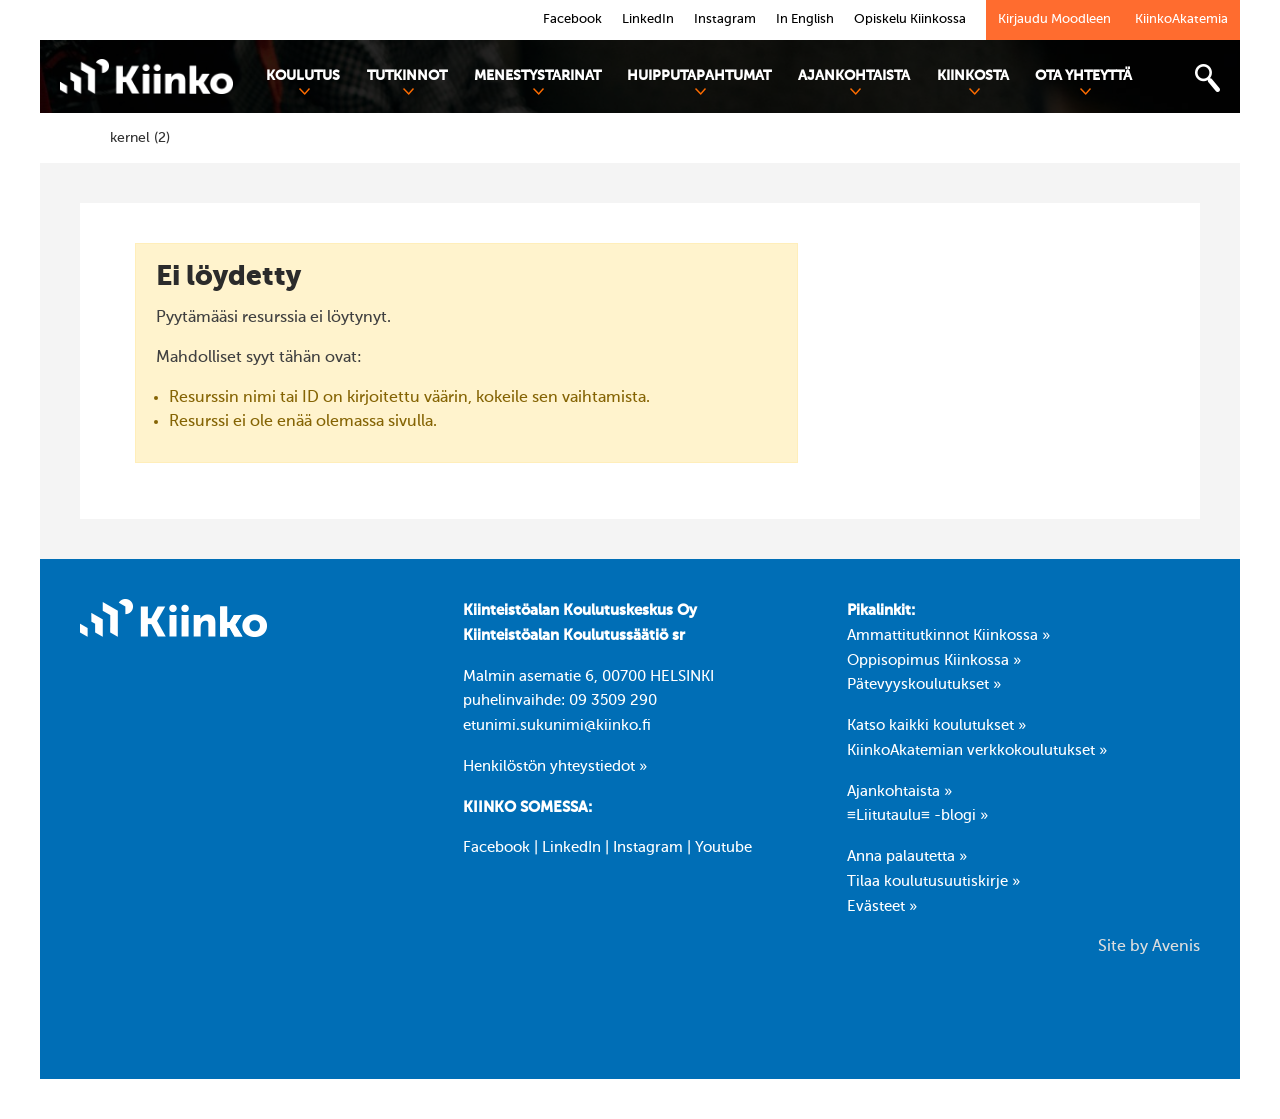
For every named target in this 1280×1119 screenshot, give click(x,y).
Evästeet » (882, 907)
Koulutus (303, 83)
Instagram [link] (725, 19)
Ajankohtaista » (899, 792)
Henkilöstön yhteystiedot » (555, 767)
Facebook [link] (572, 19)
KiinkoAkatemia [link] (1181, 19)
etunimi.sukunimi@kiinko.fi (557, 726)
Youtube (723, 848)
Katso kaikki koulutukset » (936, 726)
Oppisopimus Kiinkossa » (934, 661)
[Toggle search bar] (1207, 78)
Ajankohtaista (854, 83)
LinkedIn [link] (648, 19)
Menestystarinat (537, 83)
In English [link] (805, 19)
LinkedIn (571, 848)
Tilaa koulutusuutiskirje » (933, 882)
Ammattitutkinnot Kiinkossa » (948, 636)
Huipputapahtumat (699, 83)
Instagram (648, 848)
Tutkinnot (407, 83)
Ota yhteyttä (1083, 83)
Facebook (496, 848)
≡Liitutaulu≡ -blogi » (917, 816)
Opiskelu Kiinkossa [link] (910, 19)
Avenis (1176, 947)
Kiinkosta (973, 83)
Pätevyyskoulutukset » (924, 685)
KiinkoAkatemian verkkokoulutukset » (977, 751)
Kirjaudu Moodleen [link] (1054, 19)
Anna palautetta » (907, 857)
